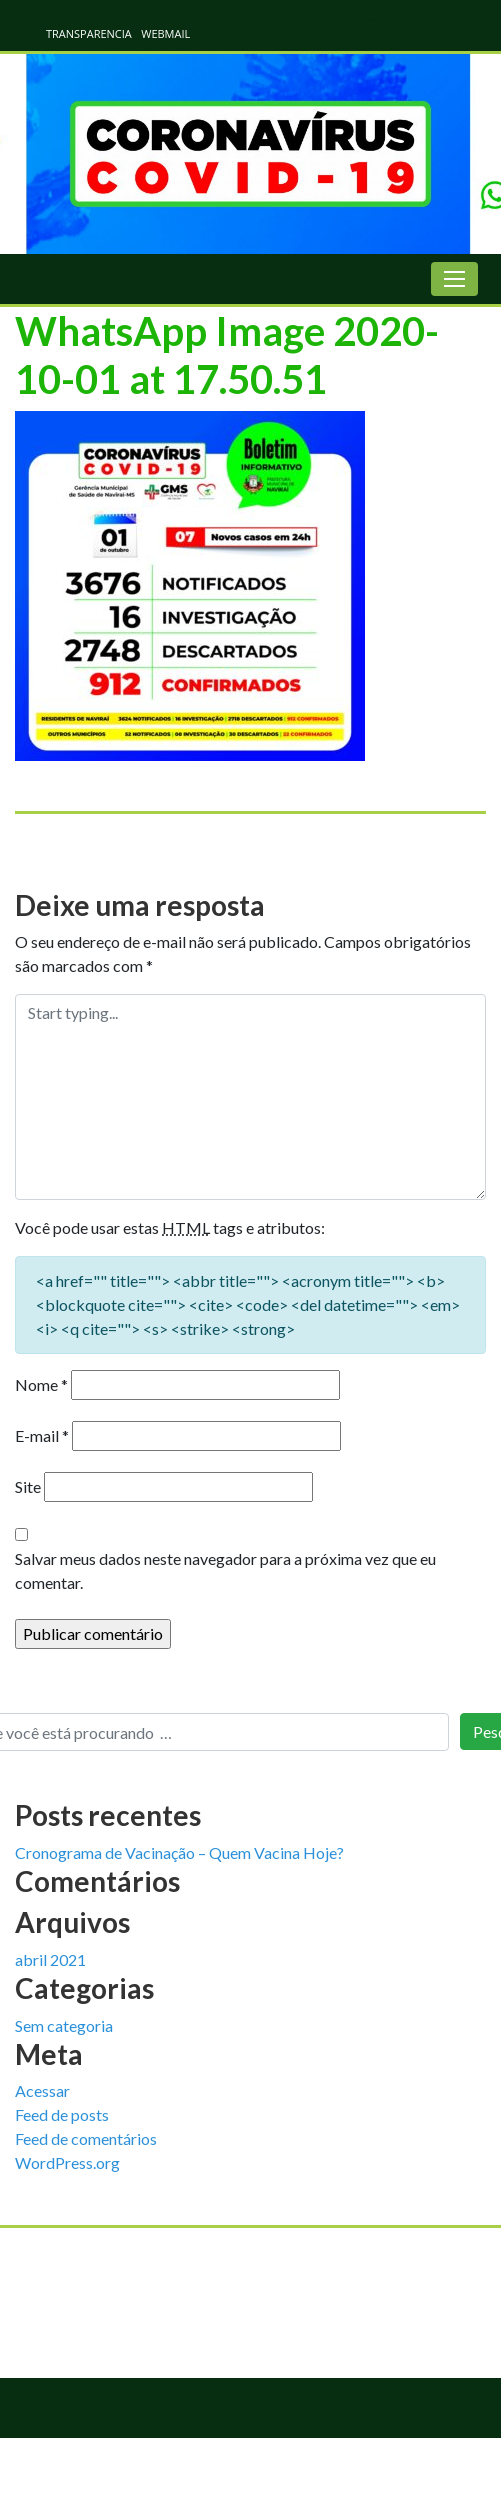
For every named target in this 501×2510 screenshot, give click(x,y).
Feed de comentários (86, 2138)
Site (28, 1486)
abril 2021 (50, 1959)
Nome (41, 1384)
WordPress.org (67, 2162)
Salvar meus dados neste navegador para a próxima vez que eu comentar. (225, 1570)
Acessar (42, 2090)
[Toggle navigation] (454, 279)
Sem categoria (64, 2025)
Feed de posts (62, 2114)
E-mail (42, 1435)
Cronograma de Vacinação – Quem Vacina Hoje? (179, 1852)
